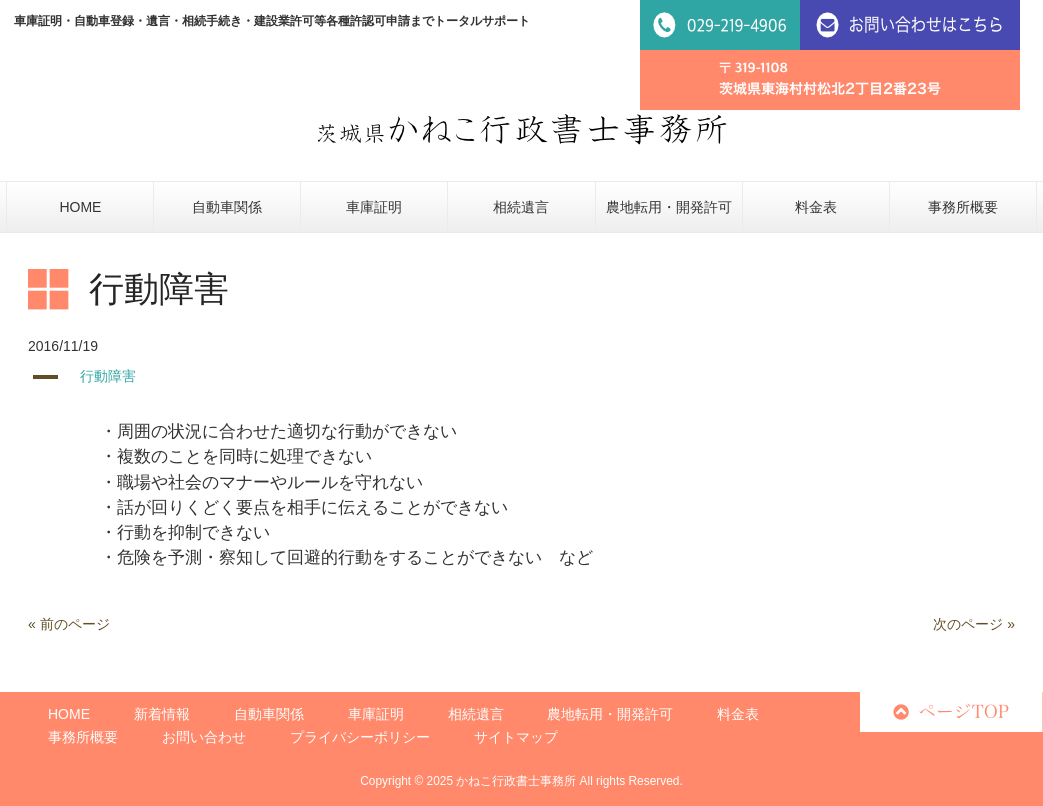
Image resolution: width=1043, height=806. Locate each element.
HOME (69, 714)
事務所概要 (83, 737)
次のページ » (974, 624)
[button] (521, 377)
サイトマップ (516, 737)
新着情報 (162, 714)
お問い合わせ (204, 737)
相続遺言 (476, 714)
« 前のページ (69, 624)
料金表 (738, 714)
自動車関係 (269, 714)
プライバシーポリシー (360, 737)
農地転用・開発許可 (610, 714)
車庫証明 (376, 714)
